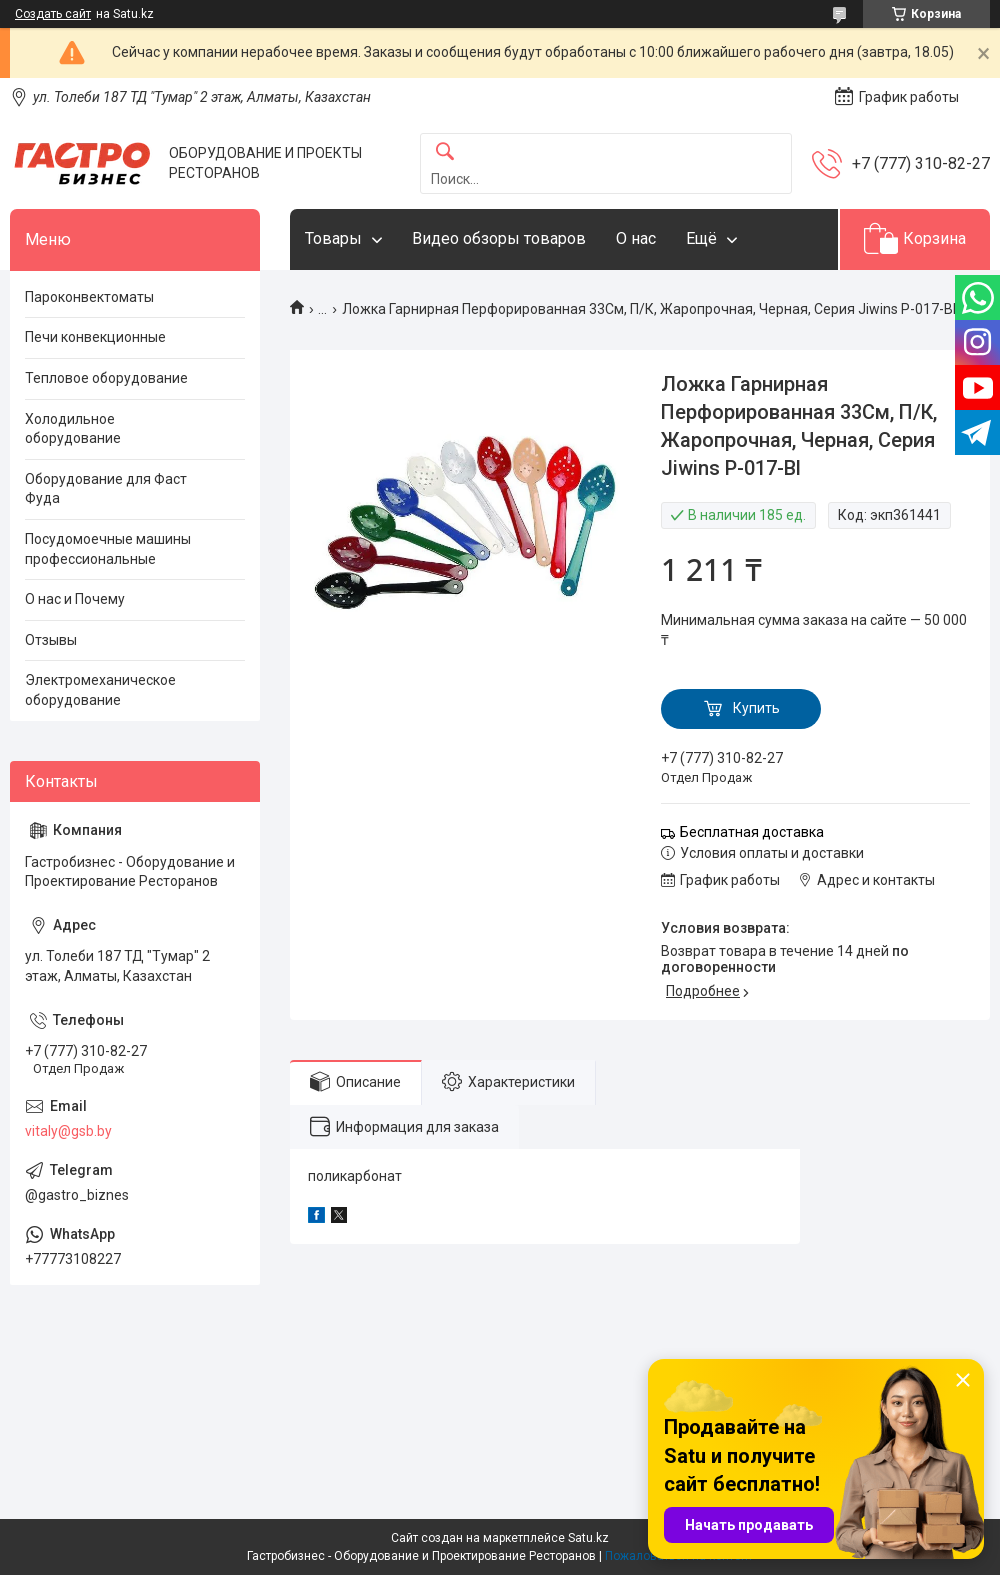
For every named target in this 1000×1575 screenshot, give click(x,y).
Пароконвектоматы (89, 297)
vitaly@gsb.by (68, 1131)
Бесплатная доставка (752, 832)
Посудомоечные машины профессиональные (108, 549)
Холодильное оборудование (73, 429)
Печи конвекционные (95, 337)
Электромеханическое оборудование (100, 690)
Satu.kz (588, 1538)
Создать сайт (53, 14)
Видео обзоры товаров (499, 238)
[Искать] (445, 152)
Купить (756, 708)
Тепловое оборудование (106, 378)
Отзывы (51, 640)
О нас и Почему (75, 599)
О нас (636, 238)
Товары (333, 238)
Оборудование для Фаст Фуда (106, 489)
